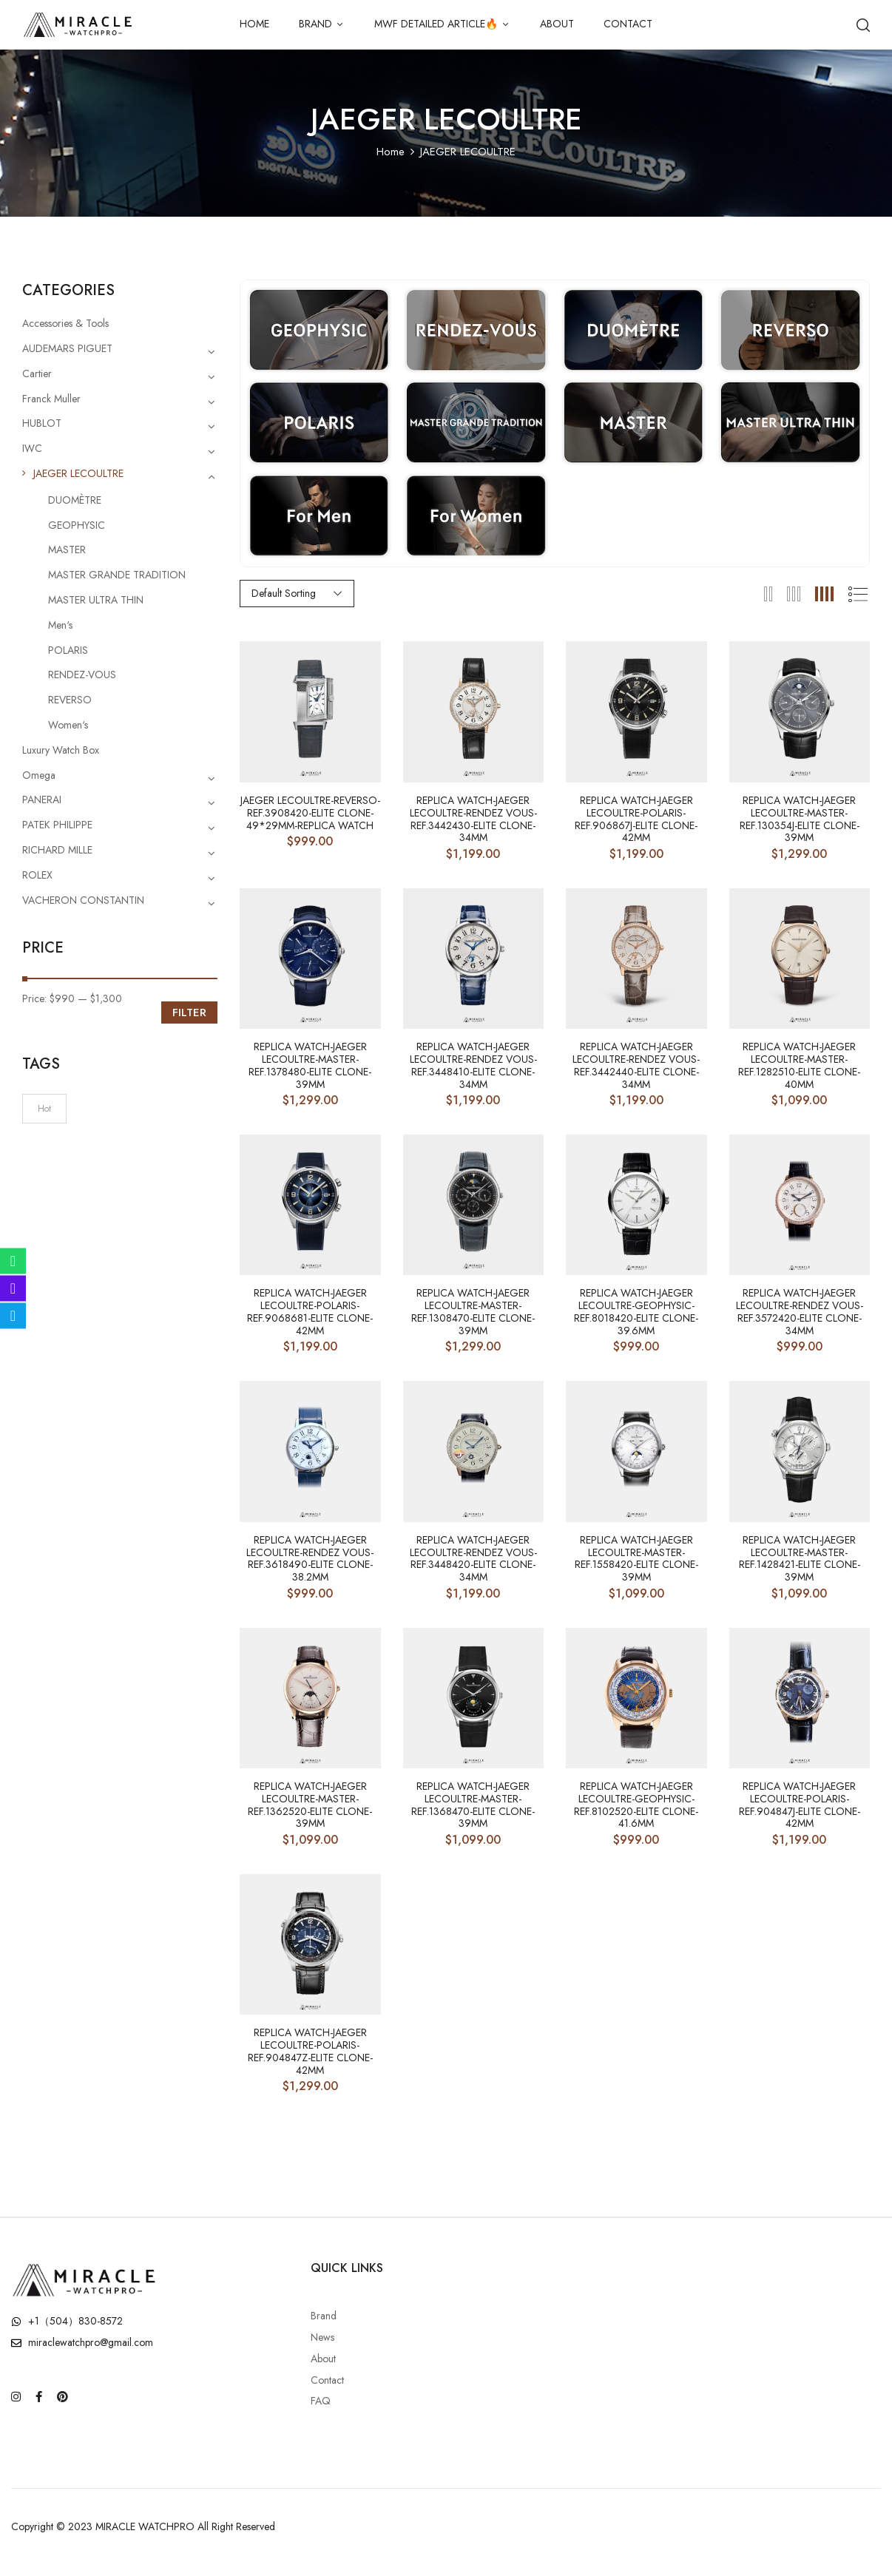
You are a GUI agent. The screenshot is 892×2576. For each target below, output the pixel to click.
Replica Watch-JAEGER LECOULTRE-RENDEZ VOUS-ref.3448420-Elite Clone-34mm (473, 1558)
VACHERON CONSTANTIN (83, 900)
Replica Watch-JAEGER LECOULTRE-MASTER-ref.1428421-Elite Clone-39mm (799, 1558)
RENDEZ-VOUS (82, 674)
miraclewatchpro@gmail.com (90, 2342)
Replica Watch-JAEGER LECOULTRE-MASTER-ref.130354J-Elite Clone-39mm (799, 819)
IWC (32, 448)
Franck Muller (51, 398)
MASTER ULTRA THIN (95, 599)
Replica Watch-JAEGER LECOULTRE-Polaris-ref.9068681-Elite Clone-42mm (310, 1311)
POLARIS (68, 650)
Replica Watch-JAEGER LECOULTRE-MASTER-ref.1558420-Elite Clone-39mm (636, 1558)
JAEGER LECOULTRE (78, 473)
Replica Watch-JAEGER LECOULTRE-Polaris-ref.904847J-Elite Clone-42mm (799, 1805)
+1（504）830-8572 (75, 2320)
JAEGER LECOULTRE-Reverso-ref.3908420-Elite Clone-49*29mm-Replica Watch (310, 812)
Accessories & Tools (65, 323)
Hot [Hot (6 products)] (44, 1108)
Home (390, 151)
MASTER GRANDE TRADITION (117, 574)
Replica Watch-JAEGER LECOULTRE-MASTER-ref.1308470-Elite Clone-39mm (473, 1311)
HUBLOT (41, 423)
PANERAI (41, 799)
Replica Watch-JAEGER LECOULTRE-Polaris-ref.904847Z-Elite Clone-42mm (310, 2051)
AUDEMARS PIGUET (67, 348)
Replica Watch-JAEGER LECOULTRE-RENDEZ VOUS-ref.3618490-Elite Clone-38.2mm (310, 1558)
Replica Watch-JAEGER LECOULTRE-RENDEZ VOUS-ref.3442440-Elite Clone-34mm (636, 1065)
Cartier (37, 373)
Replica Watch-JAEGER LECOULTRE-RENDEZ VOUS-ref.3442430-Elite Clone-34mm (473, 819)
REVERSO (70, 699)
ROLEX (37, 875)
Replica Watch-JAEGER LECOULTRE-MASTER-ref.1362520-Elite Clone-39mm (310, 1805)
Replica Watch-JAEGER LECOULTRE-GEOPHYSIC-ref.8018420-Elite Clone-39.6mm (636, 1311)
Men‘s (60, 625)
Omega (38, 775)
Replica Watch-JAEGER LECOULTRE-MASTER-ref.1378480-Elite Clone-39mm (310, 1065)
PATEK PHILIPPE (57, 824)
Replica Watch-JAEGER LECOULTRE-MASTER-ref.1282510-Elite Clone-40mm (799, 1065)
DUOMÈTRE (74, 500)
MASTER (67, 549)
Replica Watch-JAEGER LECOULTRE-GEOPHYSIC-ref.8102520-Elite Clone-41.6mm (636, 1805)
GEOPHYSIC (76, 525)
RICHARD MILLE (57, 849)
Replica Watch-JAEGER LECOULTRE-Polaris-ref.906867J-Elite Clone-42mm (636, 819)
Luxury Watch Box (60, 750)
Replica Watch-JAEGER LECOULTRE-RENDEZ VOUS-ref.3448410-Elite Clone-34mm (473, 1065)
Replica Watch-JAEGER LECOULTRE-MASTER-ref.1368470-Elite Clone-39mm (473, 1805)
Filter (189, 1012)
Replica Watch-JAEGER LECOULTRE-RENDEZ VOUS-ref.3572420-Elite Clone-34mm (799, 1311)
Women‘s (68, 724)
